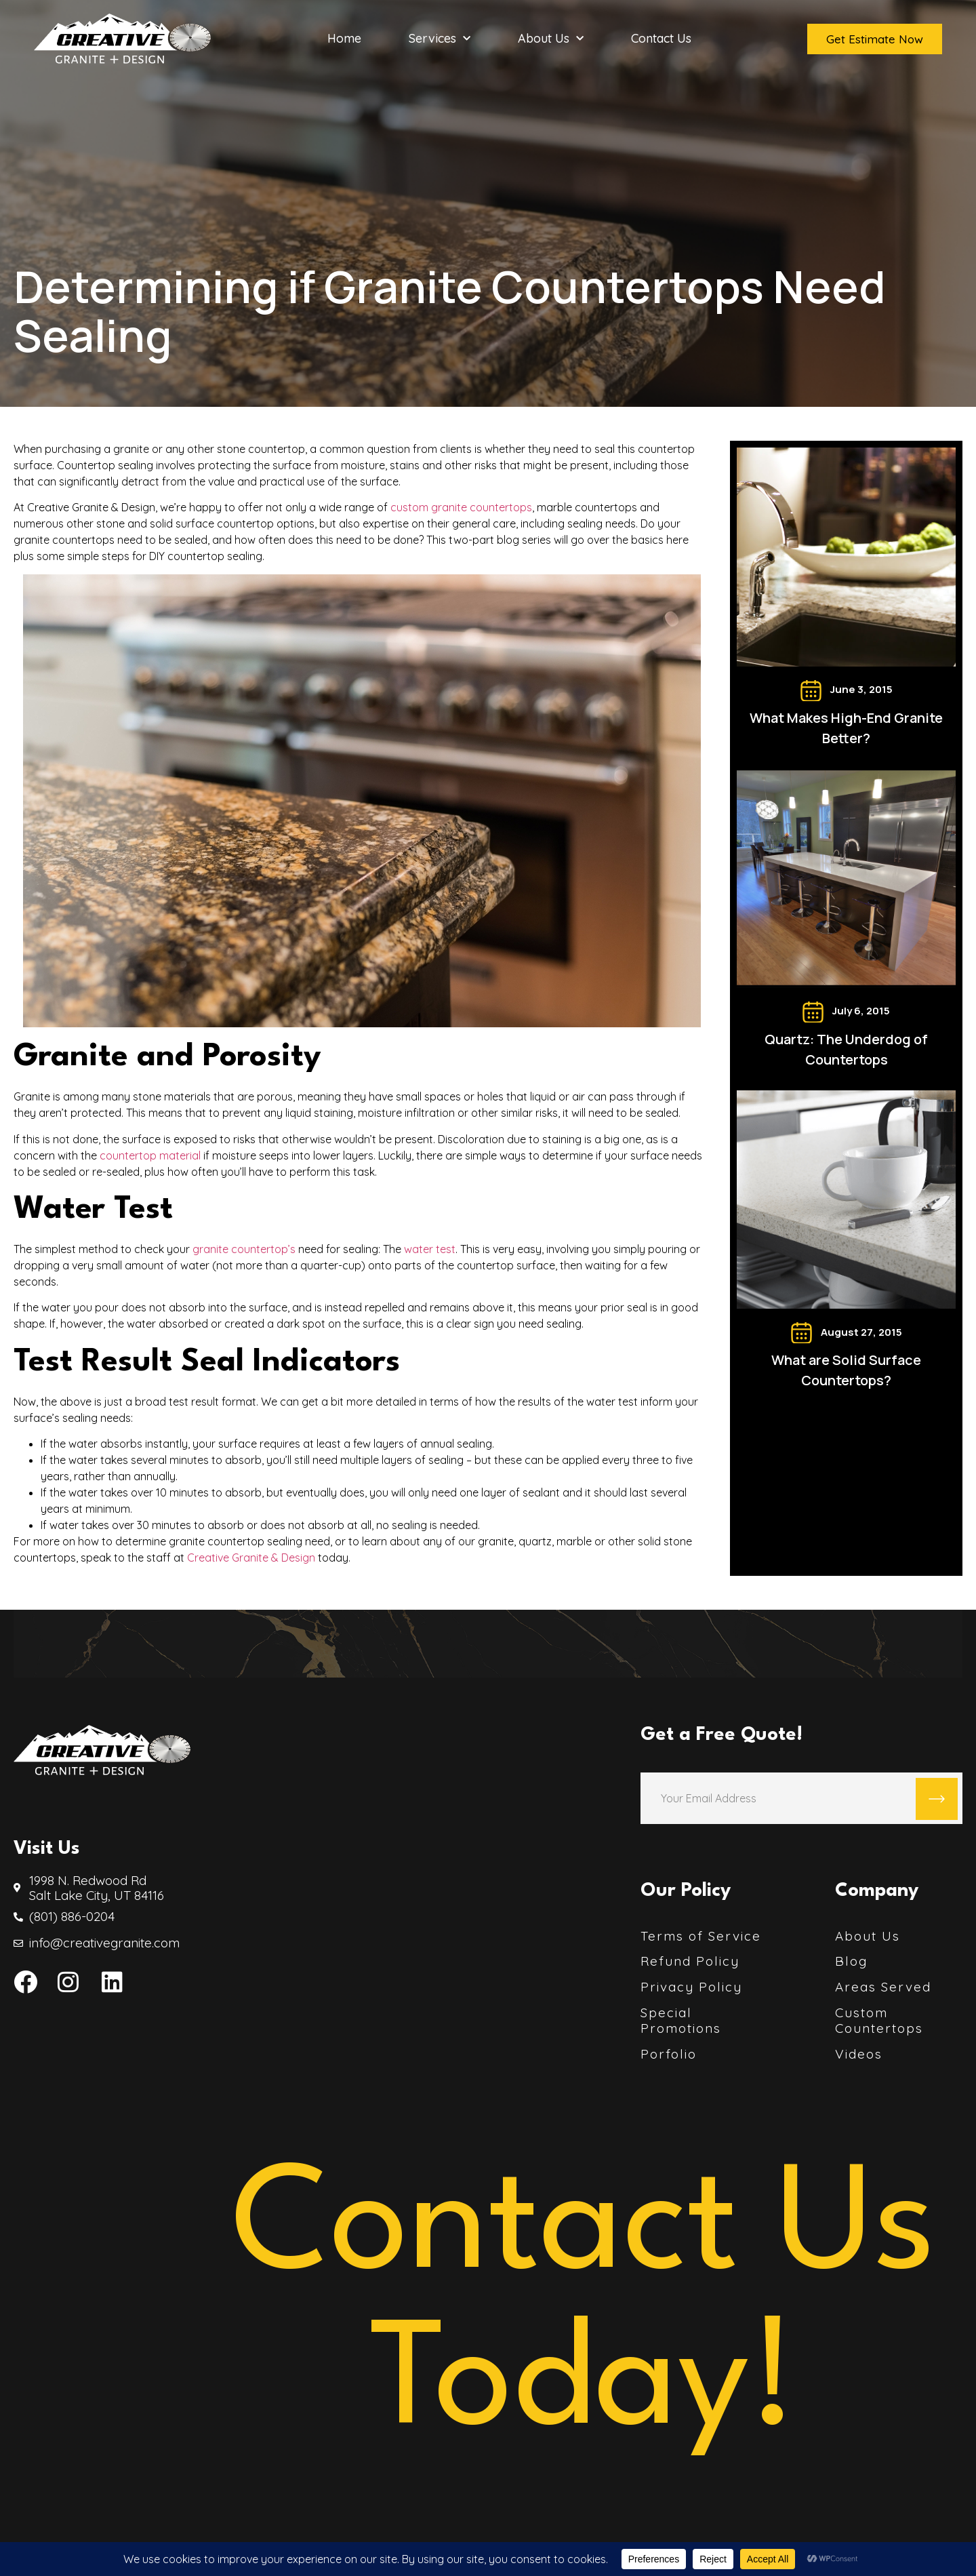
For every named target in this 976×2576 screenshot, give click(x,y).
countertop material (150, 1155)
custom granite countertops (461, 507)
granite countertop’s (244, 1249)
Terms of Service (700, 1936)
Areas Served (883, 1987)
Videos (858, 2054)
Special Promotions (680, 2020)
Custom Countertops (879, 2020)
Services (439, 38)
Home (344, 38)
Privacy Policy (691, 1987)
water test (429, 1249)
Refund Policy (689, 1961)
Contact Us (661, 38)
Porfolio (668, 2054)
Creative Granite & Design (251, 1557)
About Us (551, 38)
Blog (851, 1961)
